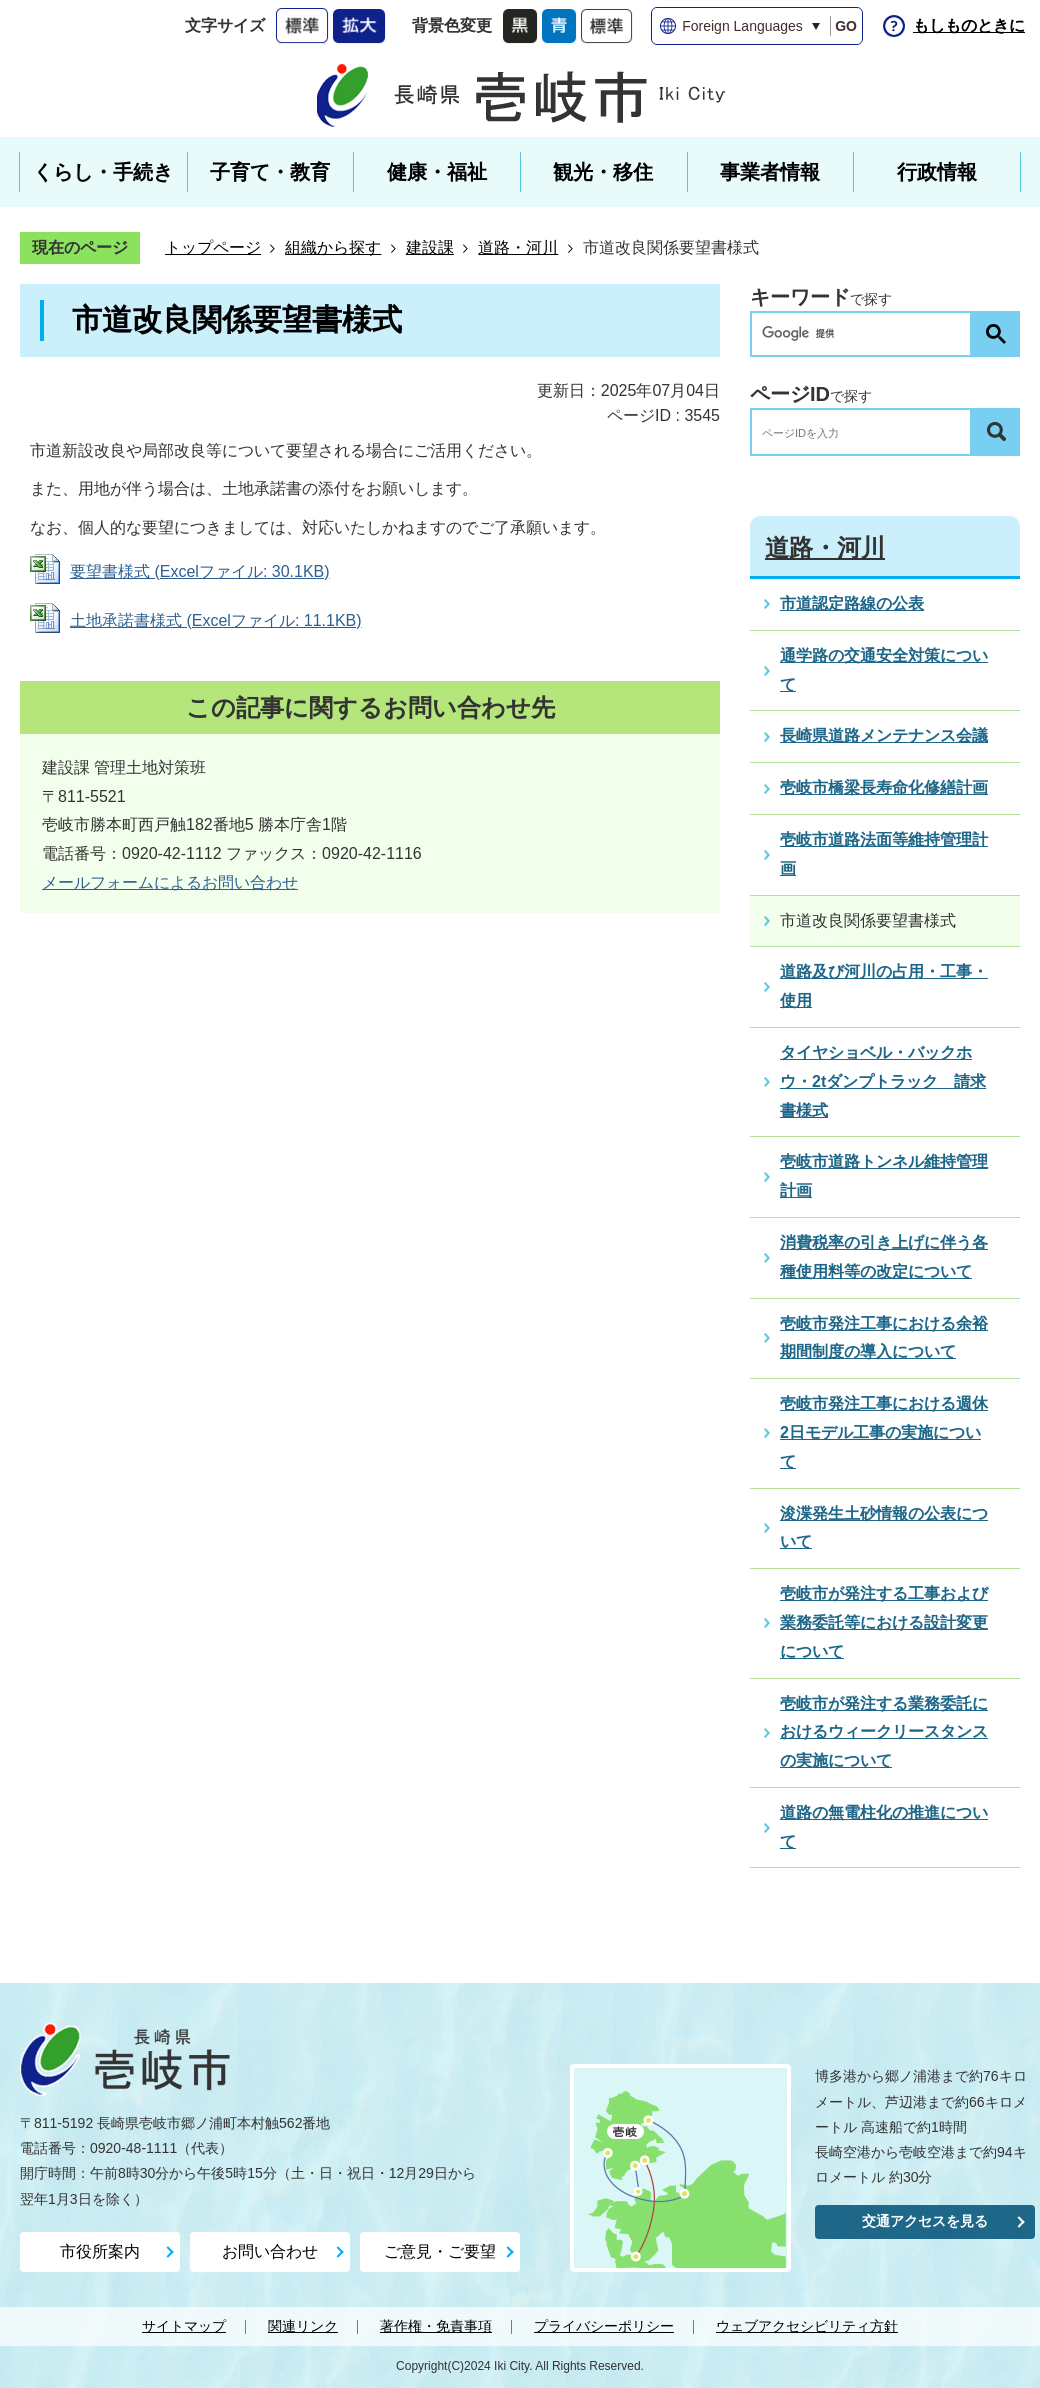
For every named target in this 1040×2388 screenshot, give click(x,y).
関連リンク (303, 2326)
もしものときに (969, 25)
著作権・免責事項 (436, 2326)
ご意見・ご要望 (440, 2251)
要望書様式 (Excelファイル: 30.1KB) (200, 571)
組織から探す (333, 247)
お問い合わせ (270, 2251)
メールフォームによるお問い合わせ (170, 882)
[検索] (866, 334)
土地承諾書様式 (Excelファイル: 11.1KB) (216, 620)
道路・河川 (518, 247)
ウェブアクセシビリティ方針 (807, 2326)
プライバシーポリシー (604, 2326)
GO (846, 26)
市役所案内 (100, 2251)
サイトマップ (184, 2326)
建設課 (430, 247)
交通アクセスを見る (925, 2221)
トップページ (213, 247)
